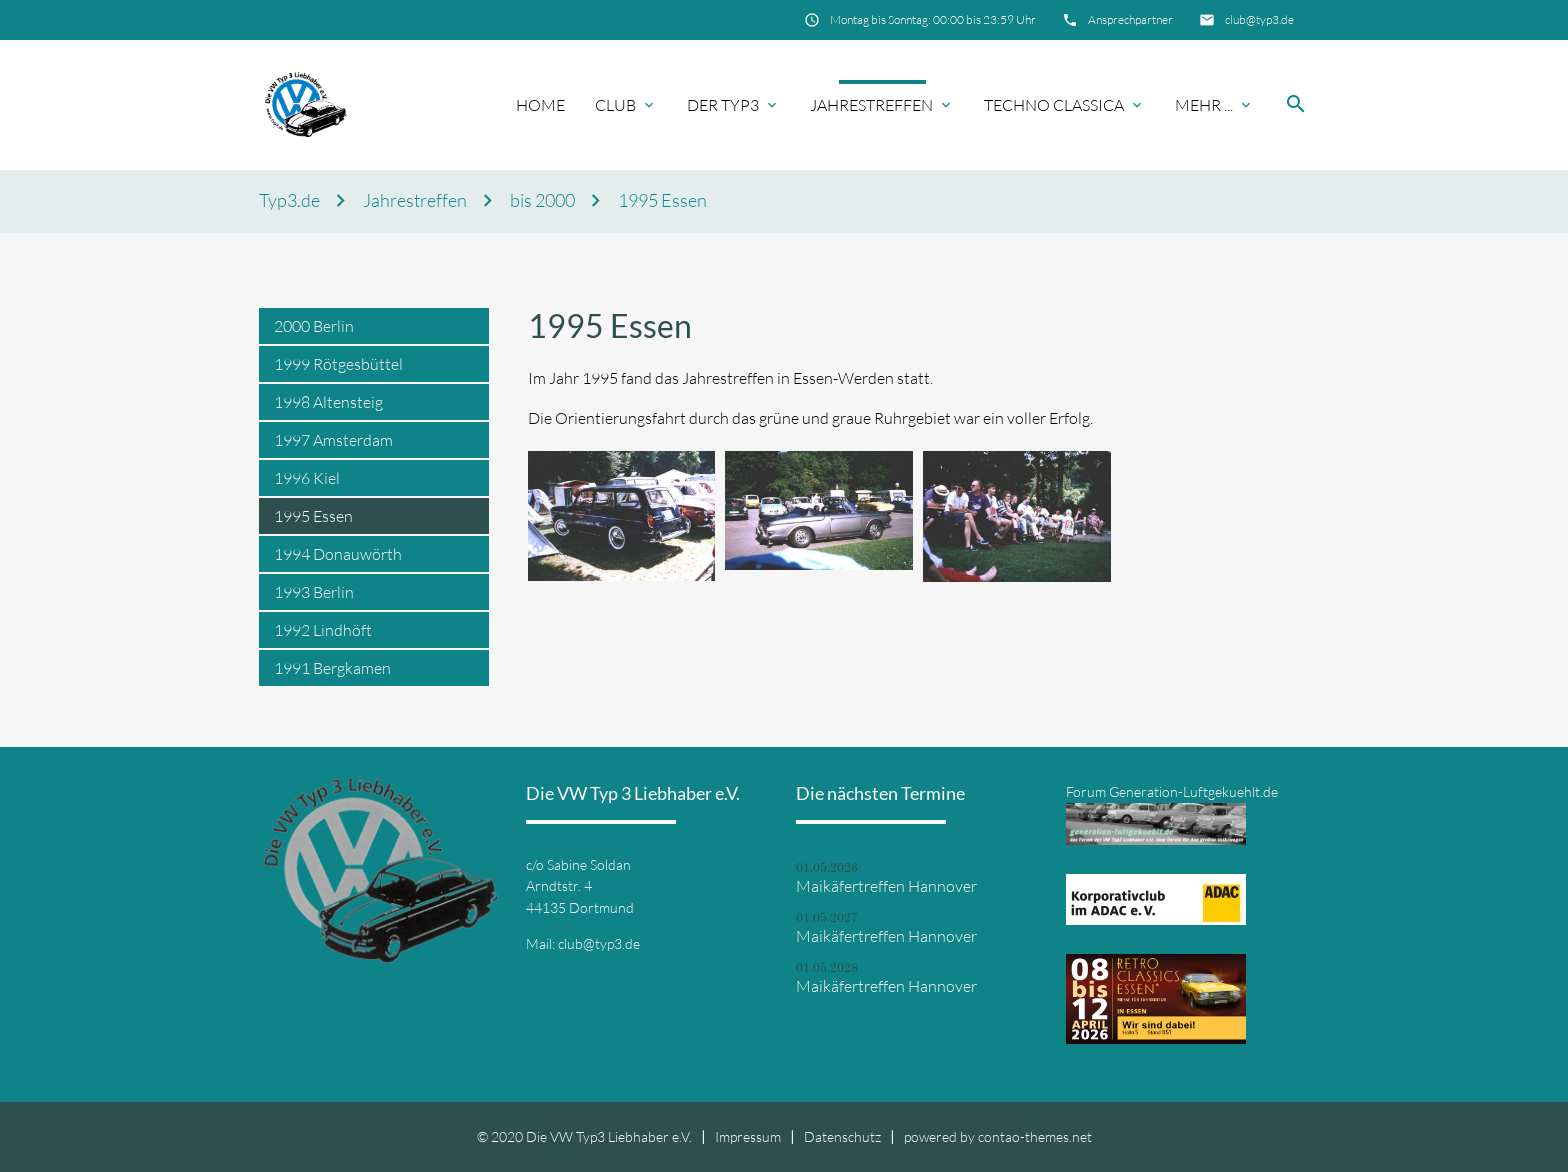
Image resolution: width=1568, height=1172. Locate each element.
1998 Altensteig (328, 402)
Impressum (748, 1136)
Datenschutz (842, 1136)
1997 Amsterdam (333, 440)
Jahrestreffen (871, 105)
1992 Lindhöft (323, 630)
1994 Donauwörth (338, 554)
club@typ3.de (1259, 19)
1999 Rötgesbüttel (338, 364)
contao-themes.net (1035, 1136)
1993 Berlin (314, 592)
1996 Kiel (307, 478)
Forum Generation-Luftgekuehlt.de (1172, 791)
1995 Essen (662, 200)
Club (615, 105)
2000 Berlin (314, 326)
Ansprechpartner (1130, 19)
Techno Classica (1054, 105)
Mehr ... (1204, 105)
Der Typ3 (723, 105)
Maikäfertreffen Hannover (886, 886)
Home (540, 105)
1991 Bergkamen (332, 668)
